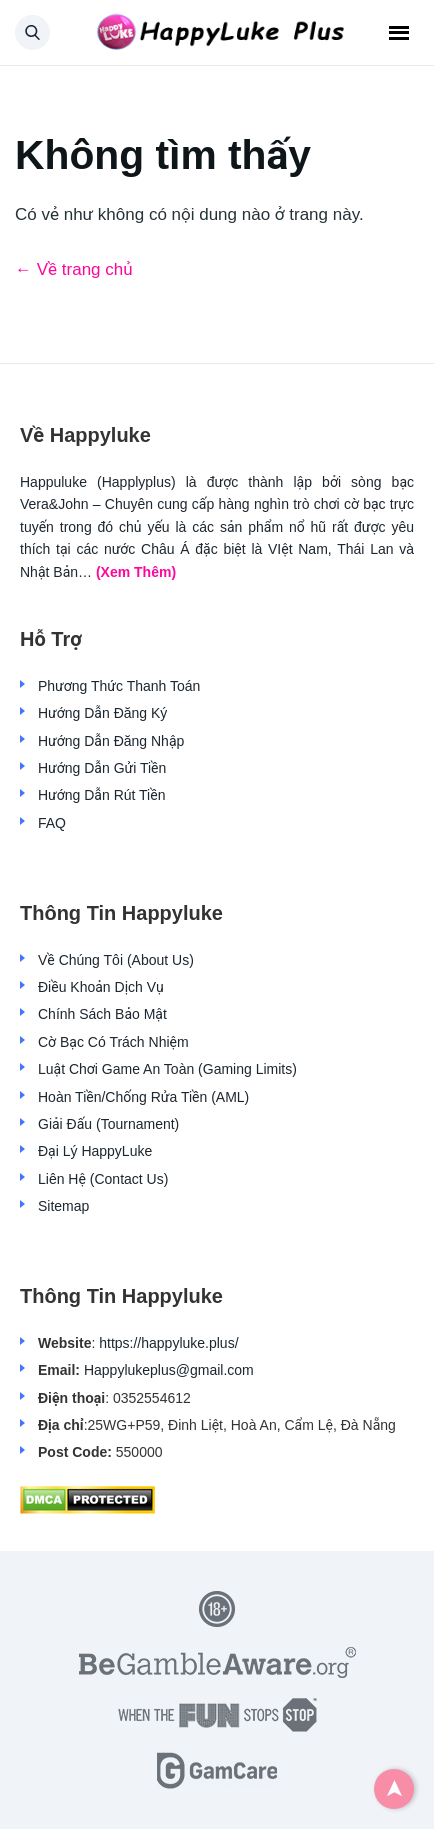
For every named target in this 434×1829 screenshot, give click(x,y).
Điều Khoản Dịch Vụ (101, 987)
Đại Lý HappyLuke (95, 1151)
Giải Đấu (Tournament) (108, 1124)
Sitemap (63, 1206)
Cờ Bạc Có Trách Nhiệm (113, 1042)
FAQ (52, 823)
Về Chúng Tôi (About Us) (116, 960)
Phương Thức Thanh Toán (119, 686)
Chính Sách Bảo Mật (102, 1014)
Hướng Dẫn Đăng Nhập (111, 741)
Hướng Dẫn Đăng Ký (102, 713)
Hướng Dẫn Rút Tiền (101, 795)
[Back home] (217, 33)
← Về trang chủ (74, 269)
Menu (399, 33)
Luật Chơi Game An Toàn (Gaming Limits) (167, 1069)
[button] (32, 32)
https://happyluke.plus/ (168, 1343)
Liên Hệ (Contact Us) (103, 1179)
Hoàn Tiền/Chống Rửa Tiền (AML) (143, 1097)
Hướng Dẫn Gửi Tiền (102, 768)
